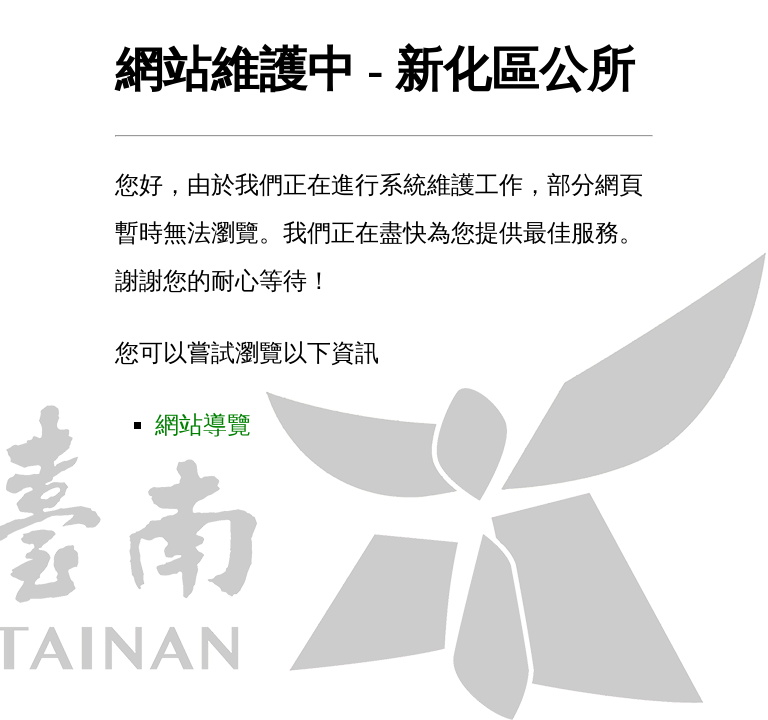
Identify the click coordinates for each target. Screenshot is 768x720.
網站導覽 (203, 425)
